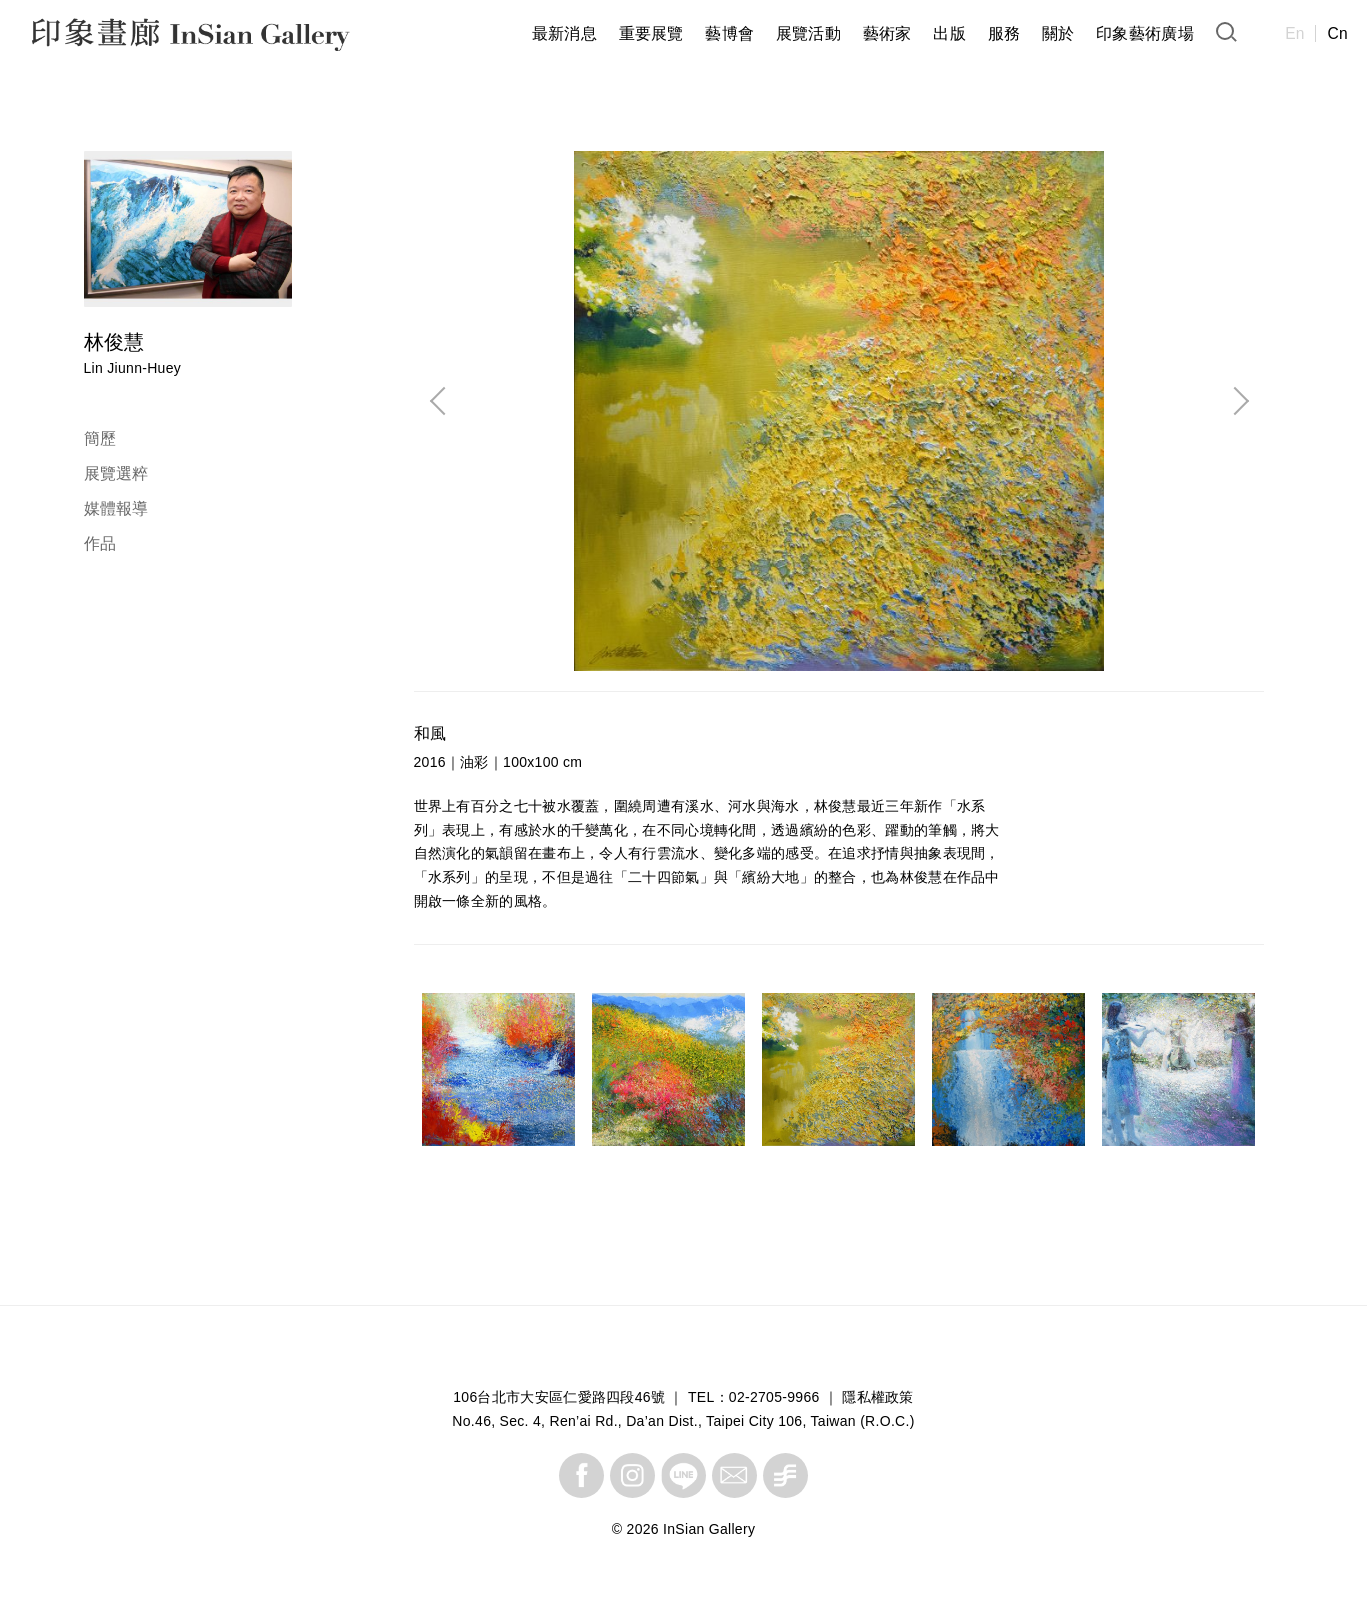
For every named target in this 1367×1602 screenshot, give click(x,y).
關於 (1058, 33)
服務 (1004, 33)
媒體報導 (116, 508)
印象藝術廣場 (1145, 33)
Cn (1337, 33)
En (1295, 33)
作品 (100, 543)
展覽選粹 (116, 473)
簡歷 (100, 438)
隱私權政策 (878, 1397)
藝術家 (887, 33)
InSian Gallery (107, 37)
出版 (949, 33)
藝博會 (729, 33)
